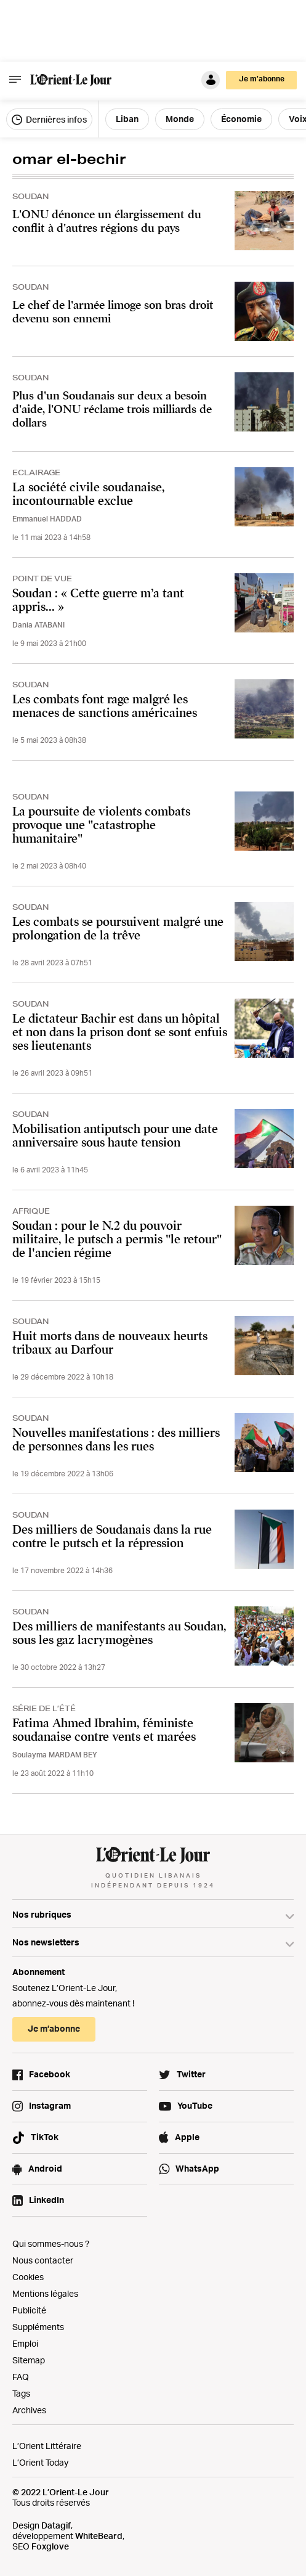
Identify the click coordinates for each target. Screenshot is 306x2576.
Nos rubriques (41, 1914)
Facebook (49, 2074)
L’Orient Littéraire (46, 2445)
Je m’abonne (261, 78)
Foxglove (50, 2546)
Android (45, 2168)
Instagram (50, 2105)
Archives (29, 2410)
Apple (187, 2137)
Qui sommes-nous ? (50, 2243)
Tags (21, 2393)
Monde (180, 118)
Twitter (191, 2074)
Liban (127, 118)
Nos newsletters (45, 1942)
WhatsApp (197, 2168)
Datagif (56, 2525)
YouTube (194, 2105)
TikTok (44, 2137)
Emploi (25, 2343)
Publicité (29, 2310)
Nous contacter (42, 2260)
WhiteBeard (99, 2535)
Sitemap (28, 2360)
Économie (241, 118)
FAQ (20, 2376)
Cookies (28, 2276)
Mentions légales (45, 2293)
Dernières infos (49, 119)
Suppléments (38, 2326)
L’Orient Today (40, 2462)
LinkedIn (46, 2199)
